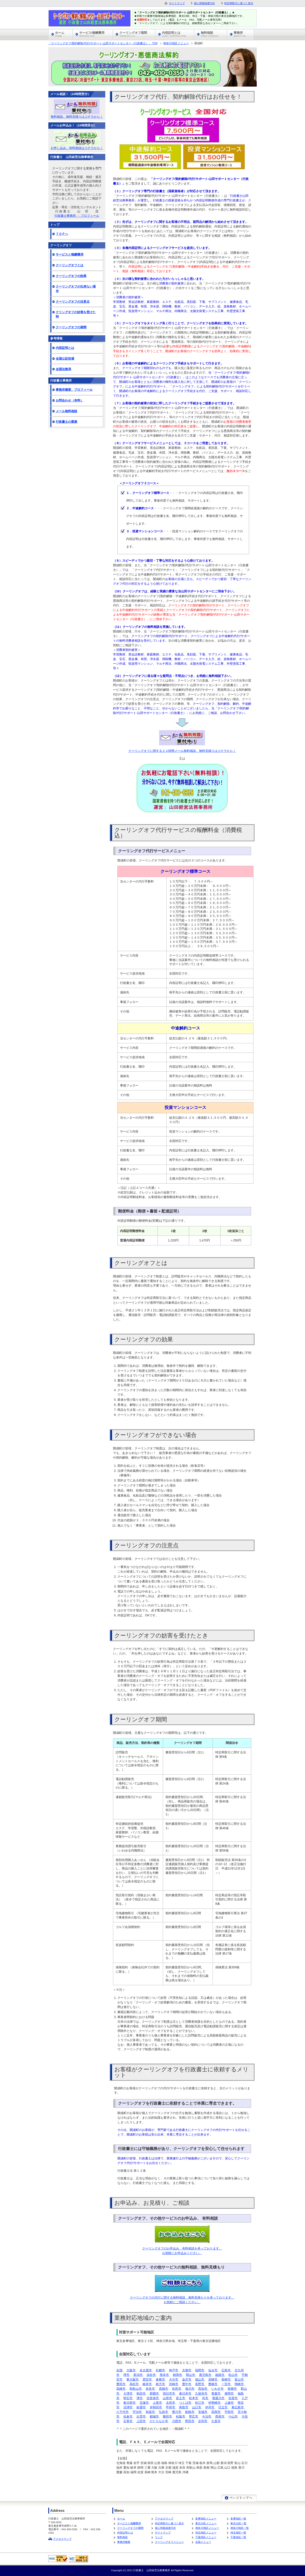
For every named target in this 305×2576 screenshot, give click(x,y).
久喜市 (216, 2421)
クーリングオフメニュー (169, 2541)
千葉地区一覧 (238, 2537)
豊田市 (121, 2384)
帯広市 (193, 2416)
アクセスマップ (62, 2538)
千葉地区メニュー (205, 2537)
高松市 (134, 2384)
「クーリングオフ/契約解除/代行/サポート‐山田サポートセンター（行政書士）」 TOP (103, 43)
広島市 (226, 2370)
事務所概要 (123, 2541)
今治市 (206, 2416)
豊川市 (176, 2412)
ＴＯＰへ (62, 234)
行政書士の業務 (66, 421)
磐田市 (167, 2416)
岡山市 (190, 2375)
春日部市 (129, 2402)
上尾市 (157, 2402)
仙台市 (212, 2370)
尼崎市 (212, 2379)
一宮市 (226, 2384)
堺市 (126, 2375)
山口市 (196, 2407)
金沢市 (186, 2379)
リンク (159, 2537)
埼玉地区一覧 (238, 2532)
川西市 (176, 2421)
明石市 (128, 2398)
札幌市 (160, 2370)
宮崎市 (173, 2384)
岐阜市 (147, 2384)
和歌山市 (135, 2388)
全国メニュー (203, 2541)
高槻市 (163, 2388)
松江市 (199, 2402)
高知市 (202, 2388)
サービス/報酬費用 (92, 34)
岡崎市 (239, 2384)
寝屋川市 (218, 2398)
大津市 (128, 2393)
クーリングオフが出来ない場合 (76, 289)
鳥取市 (183, 2407)
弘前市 (163, 2412)
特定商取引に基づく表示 (169, 2523)
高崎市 (121, 2388)
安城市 (202, 2412)
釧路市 (189, 2412)
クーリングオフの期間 (71, 327)
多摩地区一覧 (238, 2518)
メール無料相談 (66, 411)
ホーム (121, 2518)
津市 (139, 2398)
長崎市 (226, 2379)
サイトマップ (163, 2532)
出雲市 (141, 2416)
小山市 (233, 2416)
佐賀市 (233, 2398)
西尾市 (219, 2416)
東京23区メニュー (206, 2523)
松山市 (233, 2375)
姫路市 (219, 2375)
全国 (119, 2370)
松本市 (193, 2398)
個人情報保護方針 (165, 2527)
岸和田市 (156, 2407)
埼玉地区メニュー (205, 2532)
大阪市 (131, 2370)
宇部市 (229, 2412)
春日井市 (185, 2393)
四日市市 (169, 2393)
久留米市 (201, 2393)
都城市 (154, 2416)
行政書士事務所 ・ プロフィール (76, 215)
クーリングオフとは (69, 265)
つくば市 (185, 2402)
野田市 (189, 2421)
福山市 (199, 2379)
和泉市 (150, 2412)
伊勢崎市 (214, 2402)
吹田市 (176, 2388)
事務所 (240, 34)
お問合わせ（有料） (69, 400)
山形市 (167, 2398)
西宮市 (147, 2379)
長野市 (199, 2384)
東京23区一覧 (238, 2523)
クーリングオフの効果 (71, 276)
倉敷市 (160, 2379)
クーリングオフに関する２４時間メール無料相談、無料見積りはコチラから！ (182, 751)
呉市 (205, 2398)
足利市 (202, 2421)
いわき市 (217, 2388)
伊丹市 (209, 2407)
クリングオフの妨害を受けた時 (76, 314)
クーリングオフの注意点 (73, 301)
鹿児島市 (205, 2375)
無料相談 (122, 2537)
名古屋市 (146, 2370)
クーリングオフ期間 (133, 34)
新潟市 (138, 2375)
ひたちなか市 (159, 2421)
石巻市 (128, 2421)
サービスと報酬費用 (69, 254)
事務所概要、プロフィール (74, 389)
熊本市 (164, 2375)
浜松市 (151, 2375)
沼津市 (128, 2407)
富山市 (239, 2379)
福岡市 (199, 2370)
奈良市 (150, 2388)
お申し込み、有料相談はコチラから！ (77, 148)
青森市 (216, 2393)
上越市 (229, 2402)
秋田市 (141, 2393)
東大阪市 (132, 2379)
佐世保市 (153, 2398)
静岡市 (177, 2375)
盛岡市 (229, 2393)
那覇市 (154, 2393)
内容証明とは (65, 348)
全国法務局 (63, 369)
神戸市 (173, 2370)
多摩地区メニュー (205, 2518)
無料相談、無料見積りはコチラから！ (77, 116)
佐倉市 (128, 2416)
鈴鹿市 (141, 2407)
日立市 (223, 2407)
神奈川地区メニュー (176, 43)
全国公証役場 (65, 358)
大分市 (173, 2379)
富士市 (180, 2398)
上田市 (141, 2421)
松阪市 (180, 2416)
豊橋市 (212, 2384)
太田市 (170, 2402)
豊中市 (186, 2384)
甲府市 (170, 2407)
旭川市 (189, 2388)
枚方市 (160, 2384)
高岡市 (216, 2412)
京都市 (186, 2370)
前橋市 (232, 2388)
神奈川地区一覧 (239, 2527)
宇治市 (137, 2412)
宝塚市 (144, 2402)
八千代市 (122, 2412)
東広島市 (237, 2407)
